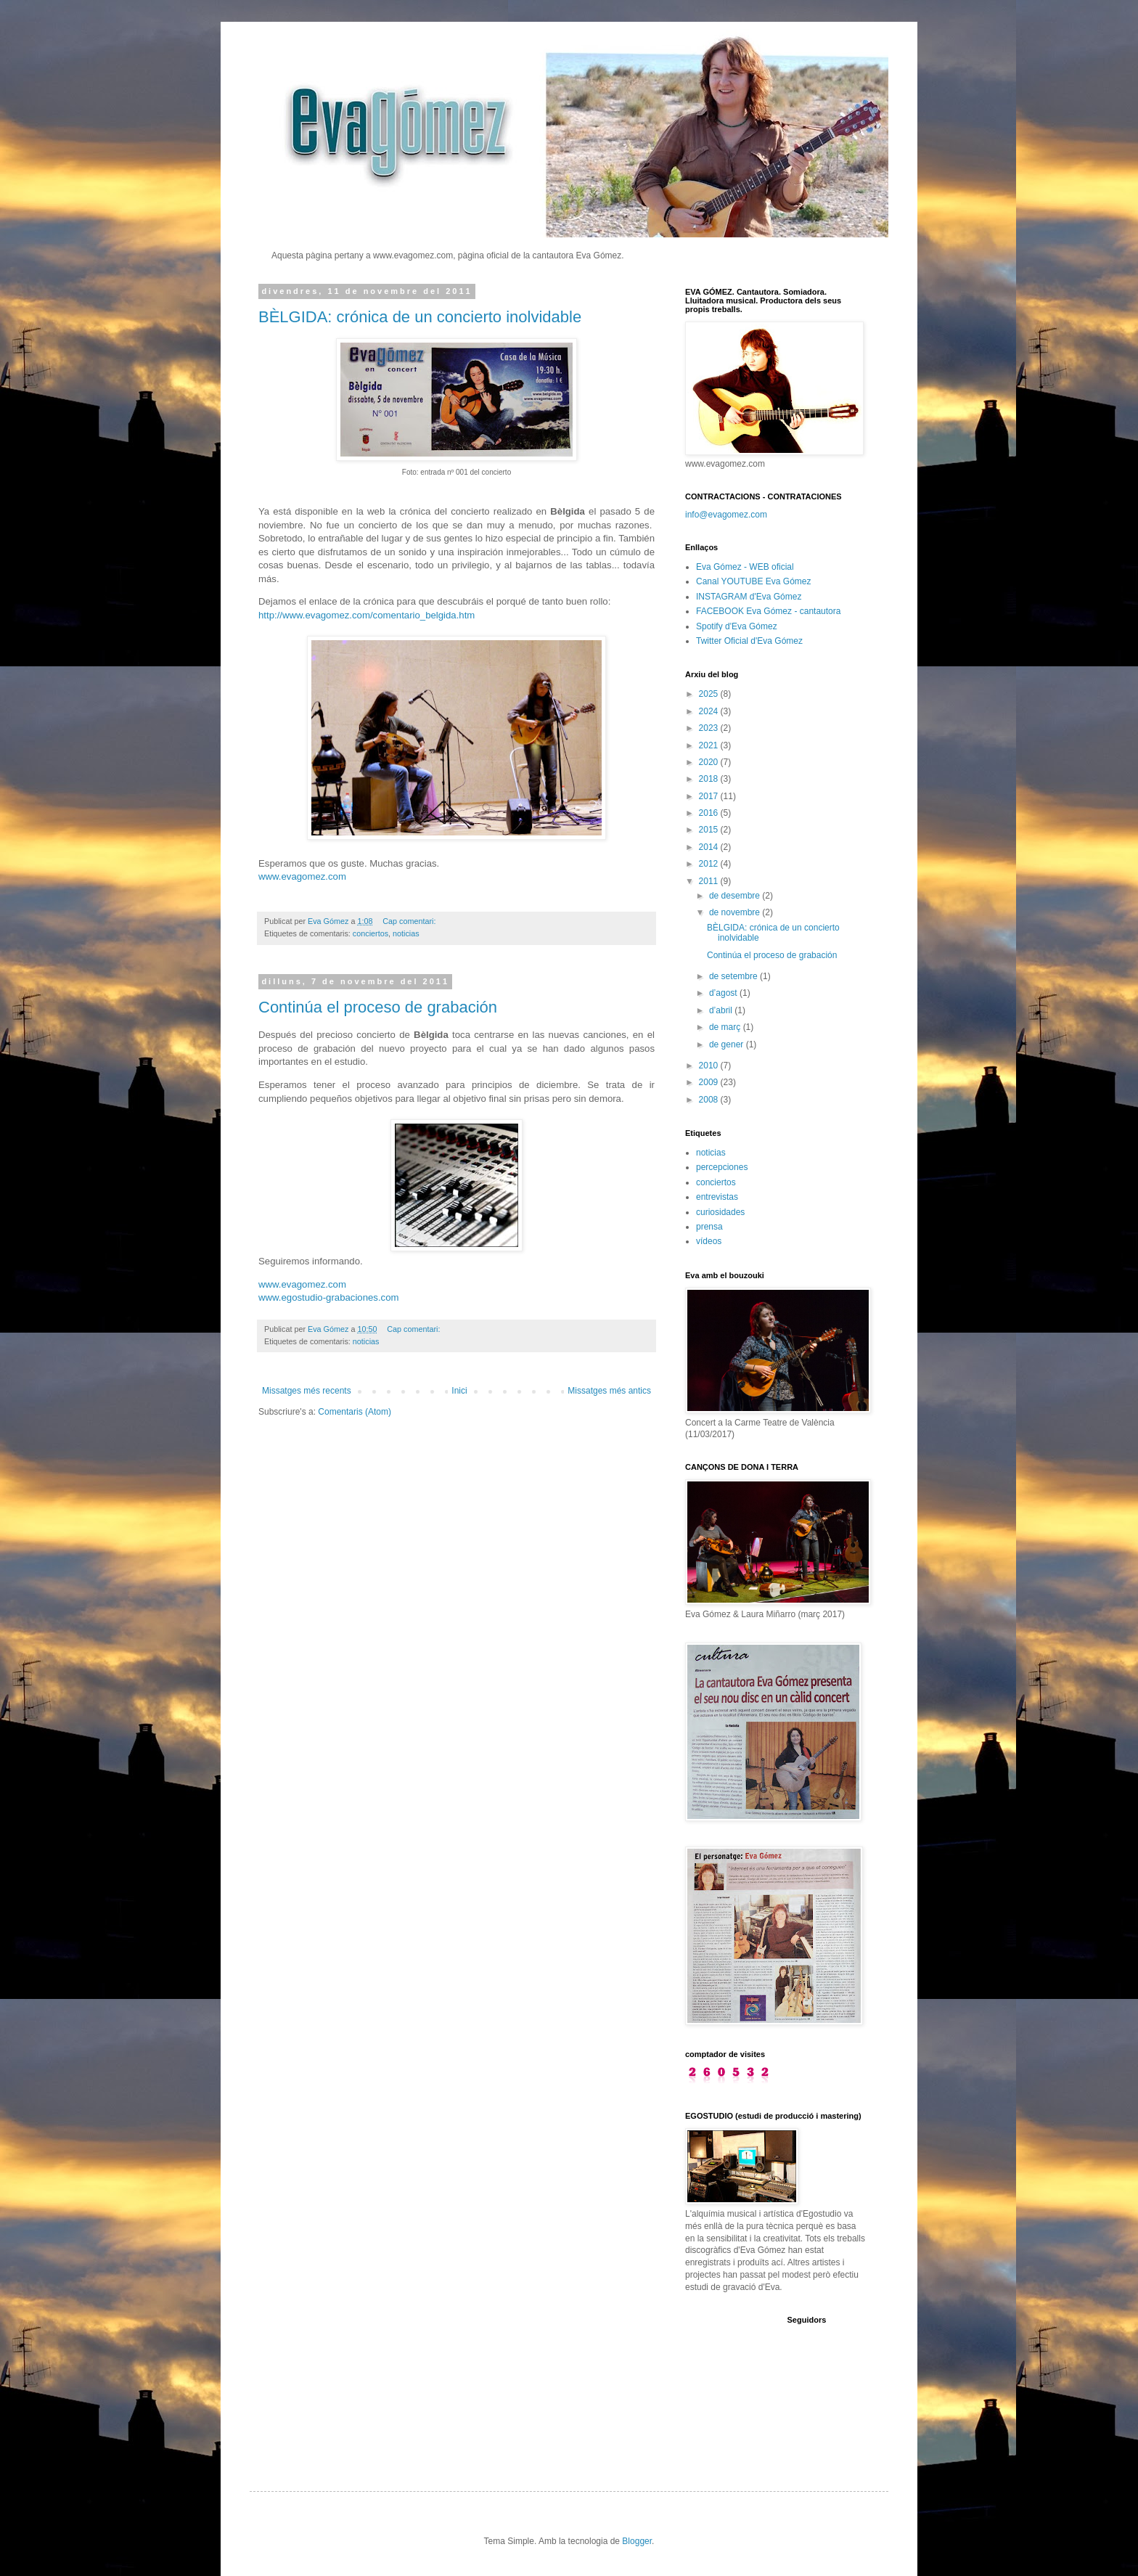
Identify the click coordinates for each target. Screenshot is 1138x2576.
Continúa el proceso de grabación (377, 1007)
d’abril (721, 1010)
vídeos (708, 1241)
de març (726, 1027)
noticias (406, 933)
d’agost (724, 993)
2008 (710, 1100)
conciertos (370, 933)
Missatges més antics (609, 1391)
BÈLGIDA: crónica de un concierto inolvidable (419, 317)
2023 (710, 728)
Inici (459, 1391)
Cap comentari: (410, 921)
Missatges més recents (306, 1391)
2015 (710, 830)
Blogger (637, 2541)
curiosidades (720, 1212)
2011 (710, 881)
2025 (710, 694)
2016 (710, 813)
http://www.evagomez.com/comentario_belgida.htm (366, 615)
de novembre (735, 912)
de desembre (735, 896)
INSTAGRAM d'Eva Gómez (748, 597)
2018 (710, 779)
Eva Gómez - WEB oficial (745, 567)
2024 (710, 711)
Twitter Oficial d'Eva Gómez (749, 641)
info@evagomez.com (726, 515)
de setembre (734, 976)
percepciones (722, 1167)
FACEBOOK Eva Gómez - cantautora (768, 611)
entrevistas (717, 1197)
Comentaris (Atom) (354, 1412)
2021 (710, 745)
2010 (710, 1065)
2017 (710, 796)
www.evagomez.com (302, 876)
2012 (710, 864)
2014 (710, 847)
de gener (727, 1044)
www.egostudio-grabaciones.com (328, 1297)
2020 (710, 762)
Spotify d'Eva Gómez (736, 626)
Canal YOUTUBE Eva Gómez (753, 581)
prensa (709, 1227)
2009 (710, 1082)
